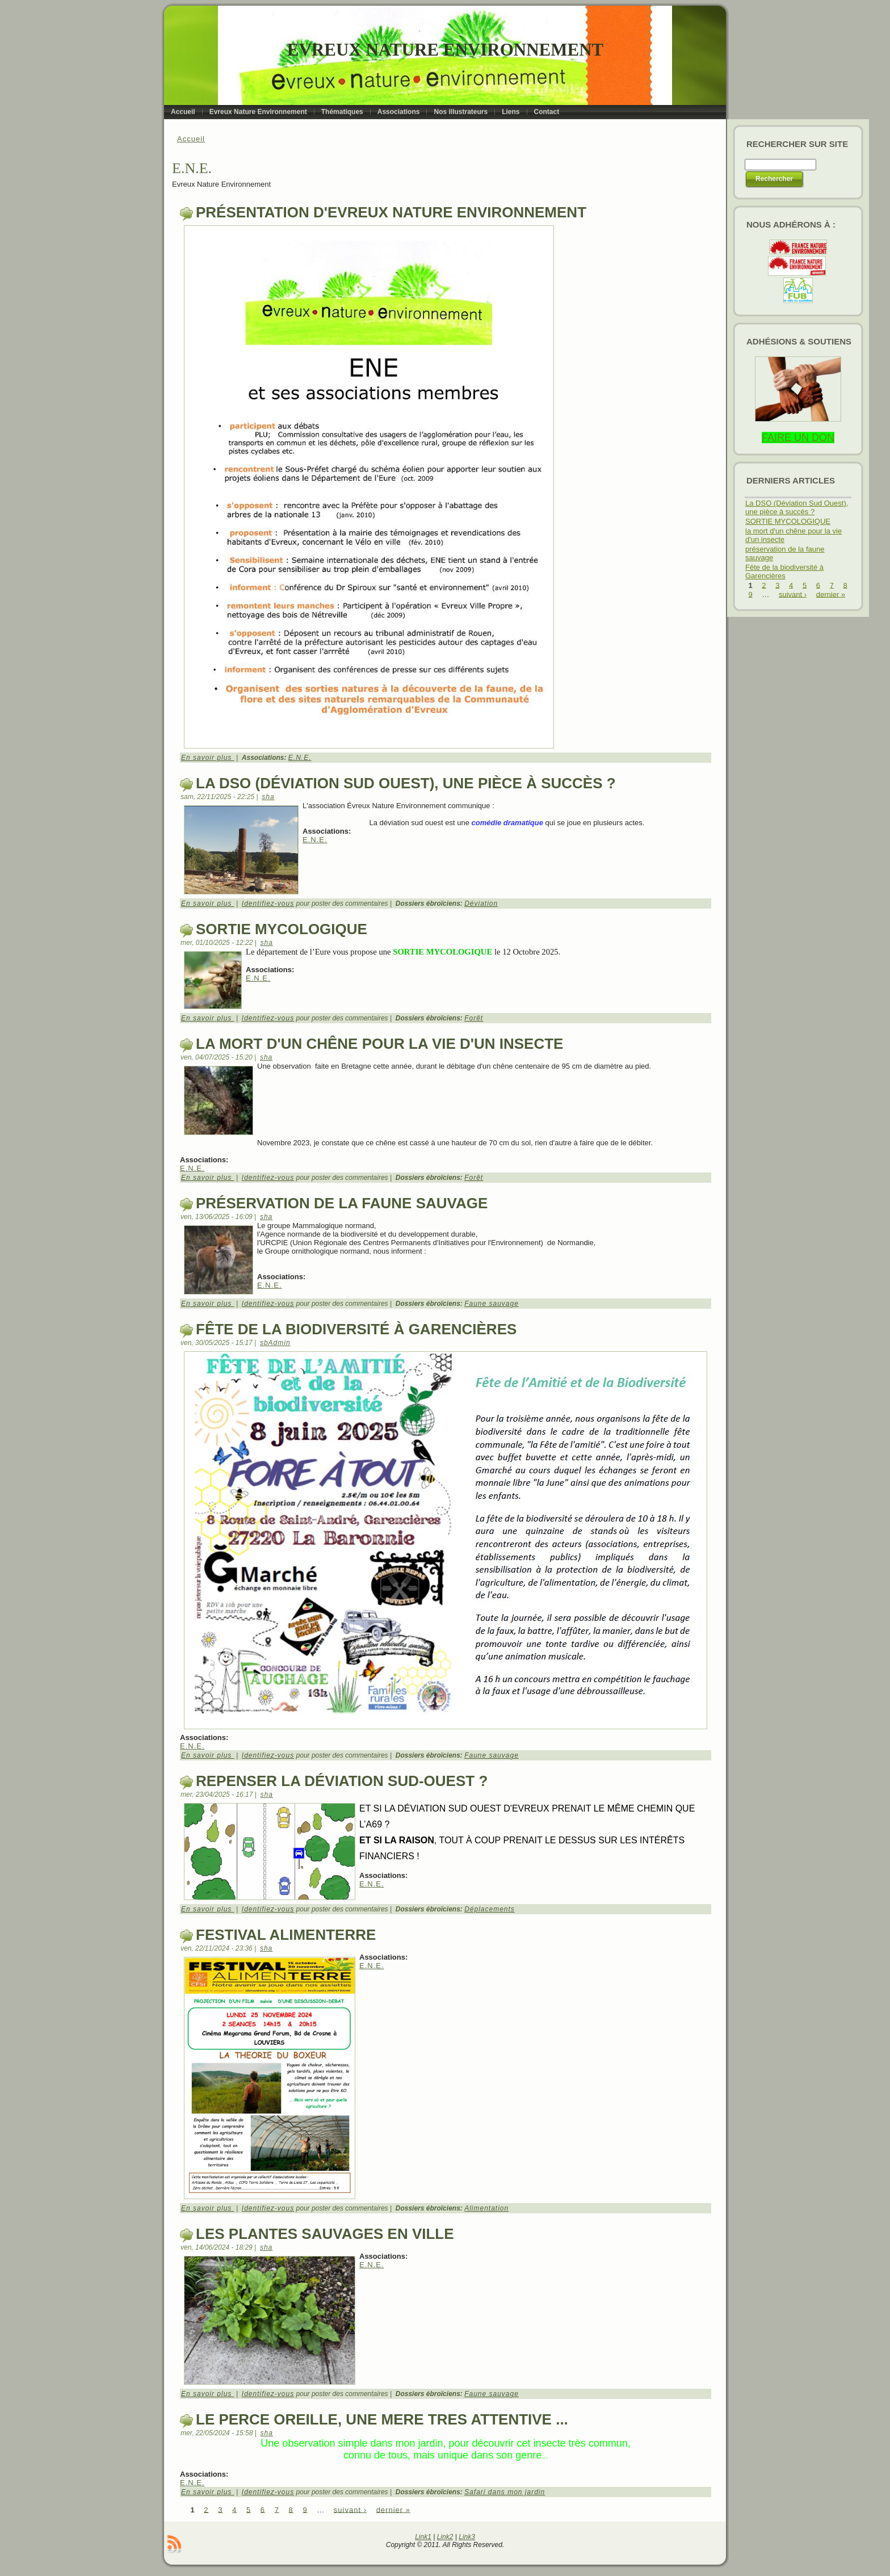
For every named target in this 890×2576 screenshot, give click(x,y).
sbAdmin (275, 1343)
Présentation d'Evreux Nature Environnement (391, 212)
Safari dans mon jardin (504, 2492)
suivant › (350, 2509)
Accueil (191, 139)
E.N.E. (300, 758)
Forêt (473, 1018)
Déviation (481, 903)
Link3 (467, 2537)
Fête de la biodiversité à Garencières (356, 1329)
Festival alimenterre (286, 1934)
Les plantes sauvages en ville (325, 2233)
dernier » (393, 2509)
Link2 (445, 2537)
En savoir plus (207, 758)
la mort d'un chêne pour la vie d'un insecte (379, 1043)
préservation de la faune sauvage (342, 1203)
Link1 (423, 2537)
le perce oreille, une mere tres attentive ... (382, 2419)
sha (268, 797)
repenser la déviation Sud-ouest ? (342, 1780)
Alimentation (486, 2208)
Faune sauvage (491, 1304)
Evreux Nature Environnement (445, 50)
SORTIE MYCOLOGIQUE (281, 929)
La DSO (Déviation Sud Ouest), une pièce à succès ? (406, 783)
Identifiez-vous (268, 903)
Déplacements (489, 1909)
